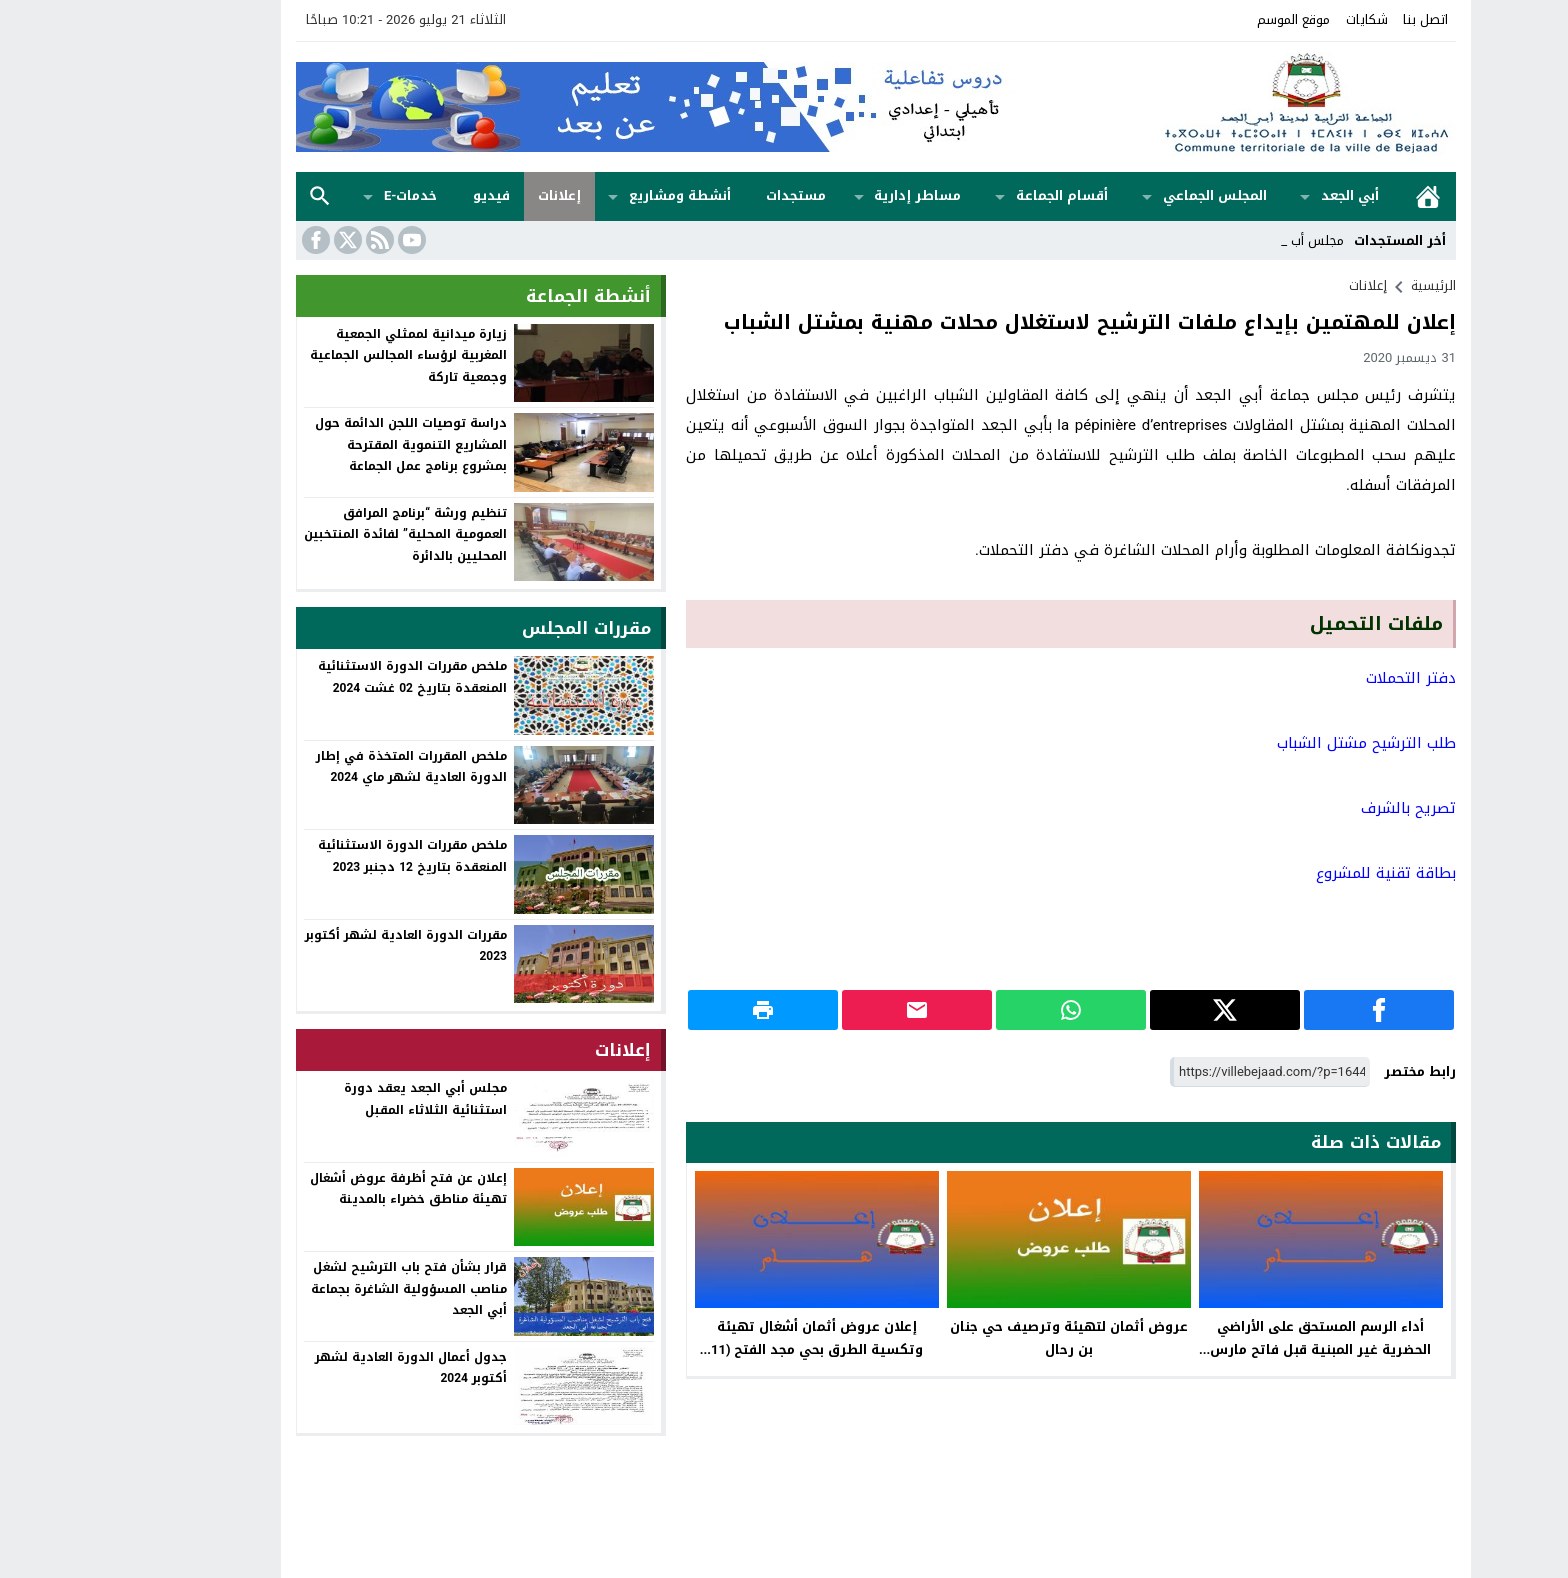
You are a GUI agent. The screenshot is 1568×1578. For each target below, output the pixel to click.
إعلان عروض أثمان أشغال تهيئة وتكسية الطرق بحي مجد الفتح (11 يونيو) (725, 1349)
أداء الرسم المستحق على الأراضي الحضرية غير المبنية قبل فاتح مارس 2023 (1228, 1349)
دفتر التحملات (1319, 678)
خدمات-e (318, 195)
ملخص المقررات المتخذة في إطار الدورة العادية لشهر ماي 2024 (319, 767)
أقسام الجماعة (970, 195)
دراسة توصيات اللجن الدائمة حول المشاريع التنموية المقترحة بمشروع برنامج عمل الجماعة (319, 444)
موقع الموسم (1201, 19)
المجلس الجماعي (1123, 195)
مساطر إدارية (825, 195)
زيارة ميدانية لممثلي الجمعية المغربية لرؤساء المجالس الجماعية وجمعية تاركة (316, 355)
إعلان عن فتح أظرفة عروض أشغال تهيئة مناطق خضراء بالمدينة (316, 1189)
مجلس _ (1229, 240)
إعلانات (467, 195)
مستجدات (704, 195)
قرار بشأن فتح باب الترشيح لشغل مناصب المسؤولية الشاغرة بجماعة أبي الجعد (317, 1288)
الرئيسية (1336, 196)
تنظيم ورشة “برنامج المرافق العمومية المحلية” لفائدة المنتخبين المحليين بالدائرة (313, 534)
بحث (228, 196)
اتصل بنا (1333, 19)
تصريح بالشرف (1316, 808)
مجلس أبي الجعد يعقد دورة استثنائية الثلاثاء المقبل (333, 1099)
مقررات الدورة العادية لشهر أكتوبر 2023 (314, 946)
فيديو (399, 195)
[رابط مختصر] (1178, 1072)
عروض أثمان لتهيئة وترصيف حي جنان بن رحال (977, 1338)
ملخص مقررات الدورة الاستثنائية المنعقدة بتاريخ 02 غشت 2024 (320, 677)
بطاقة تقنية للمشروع (1294, 873)
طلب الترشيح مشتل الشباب (1274, 743)
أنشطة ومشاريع (588, 195)
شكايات (1275, 19)
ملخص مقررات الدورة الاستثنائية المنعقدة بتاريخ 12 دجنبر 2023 (320, 856)
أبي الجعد (1258, 195)
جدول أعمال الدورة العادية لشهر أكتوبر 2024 (319, 1368)
